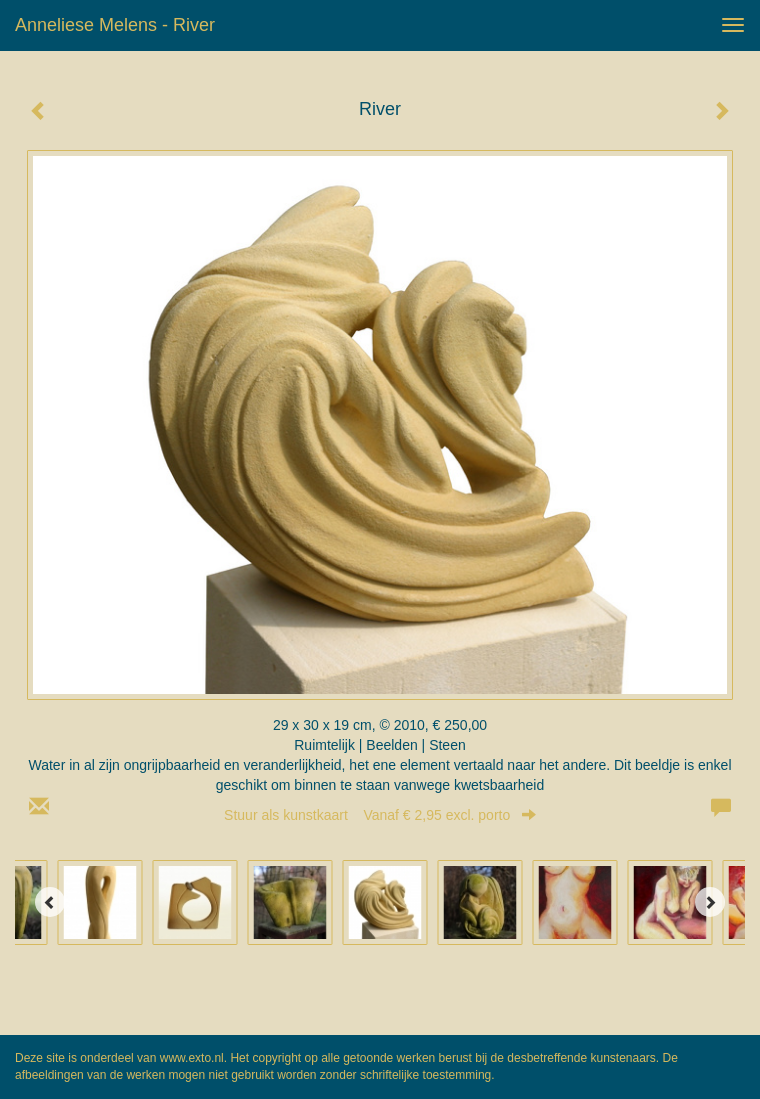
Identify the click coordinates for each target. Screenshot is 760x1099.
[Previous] (50, 902)
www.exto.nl (192, 1058)
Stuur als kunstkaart (380, 815)
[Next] (710, 902)
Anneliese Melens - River (115, 25)
